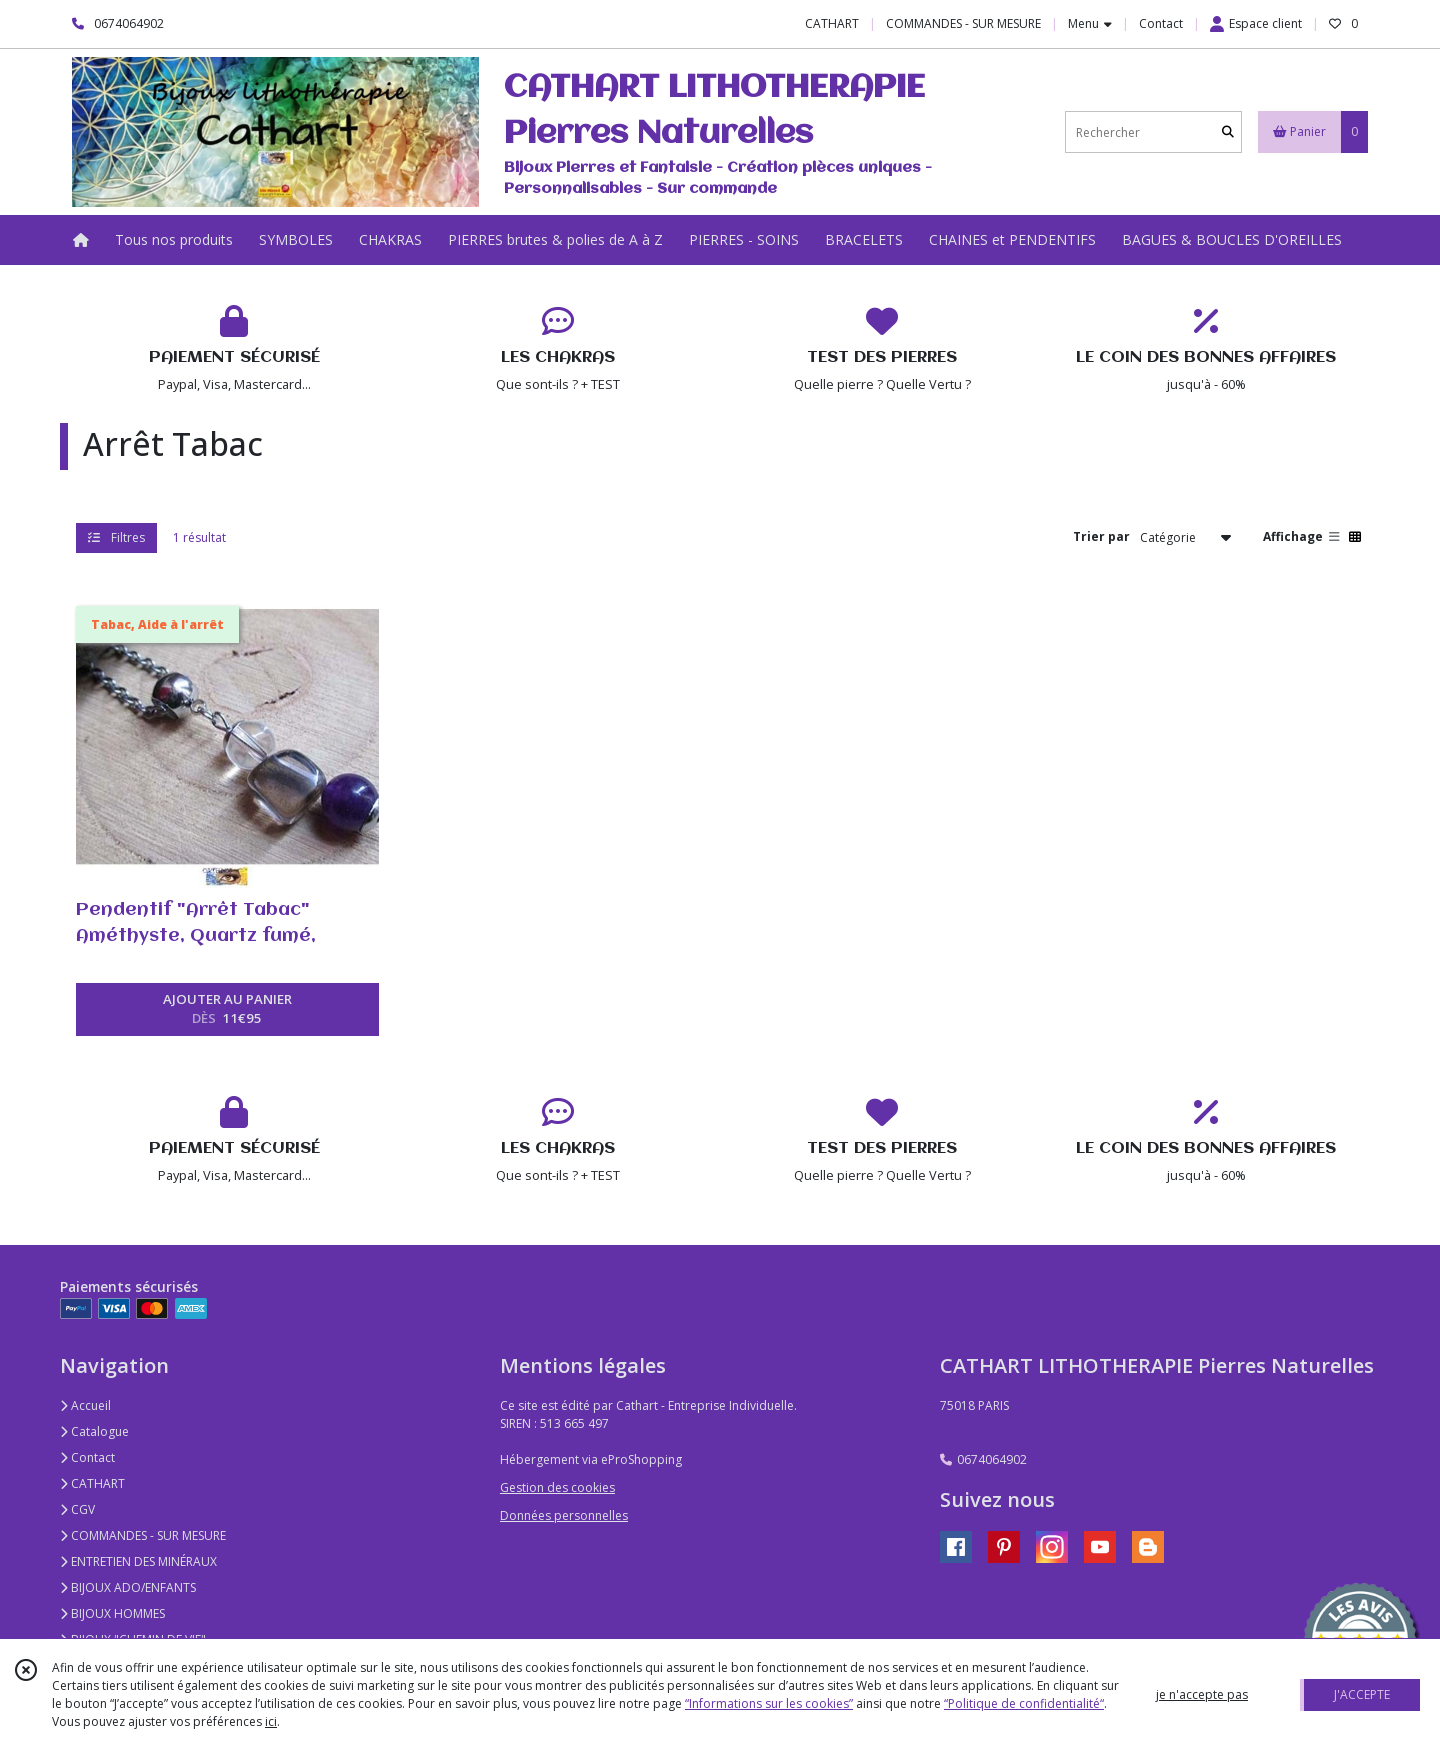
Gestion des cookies (557, 1487)
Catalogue (94, 1431)
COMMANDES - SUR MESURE (143, 1535)
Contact (1161, 23)
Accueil (85, 1405)
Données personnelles (564, 1515)
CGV (77, 1509)
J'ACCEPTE (1362, 1694)
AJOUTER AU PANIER (227, 1010)
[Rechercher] (1228, 132)
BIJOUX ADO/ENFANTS (128, 1587)
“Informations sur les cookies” (769, 1703)
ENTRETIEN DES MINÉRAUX (138, 1561)
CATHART (92, 1483)
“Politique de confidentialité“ (1024, 1703)
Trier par (1101, 536)
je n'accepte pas (1202, 1694)
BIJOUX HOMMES (112, 1613)
